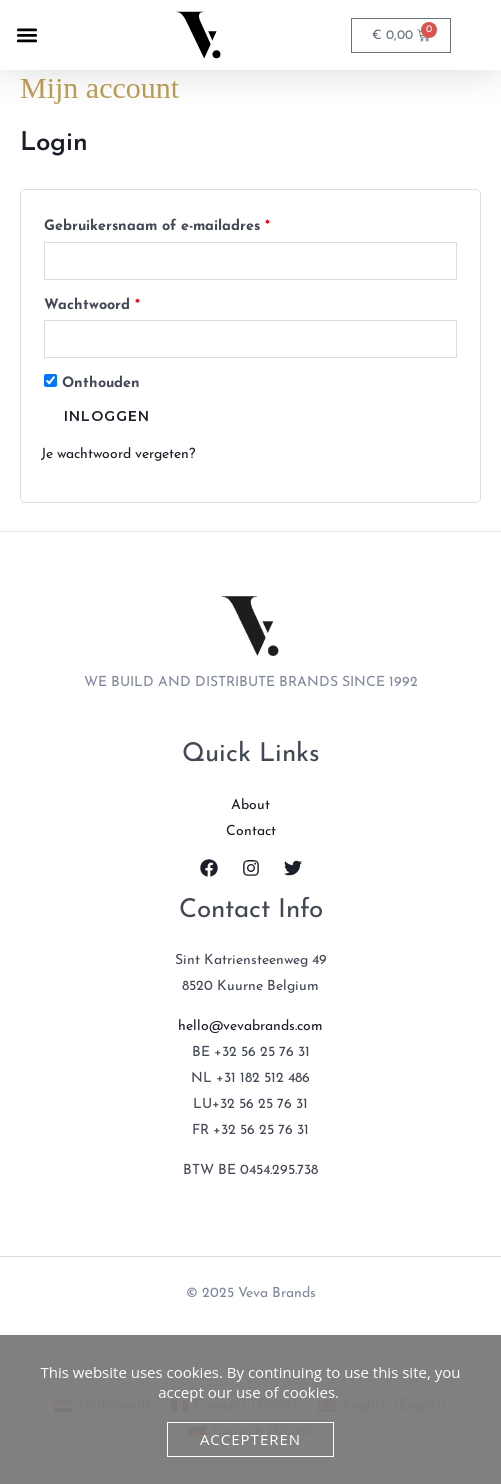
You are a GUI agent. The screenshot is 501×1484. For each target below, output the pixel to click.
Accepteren (250, 1439)
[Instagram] (251, 868)
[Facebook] (209, 868)
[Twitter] (293, 868)
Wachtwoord (115, 302)
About (250, 805)
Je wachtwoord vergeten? (118, 454)
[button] (26, 35)
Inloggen (107, 416)
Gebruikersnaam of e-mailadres (180, 223)
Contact (251, 831)
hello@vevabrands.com (250, 1026)
